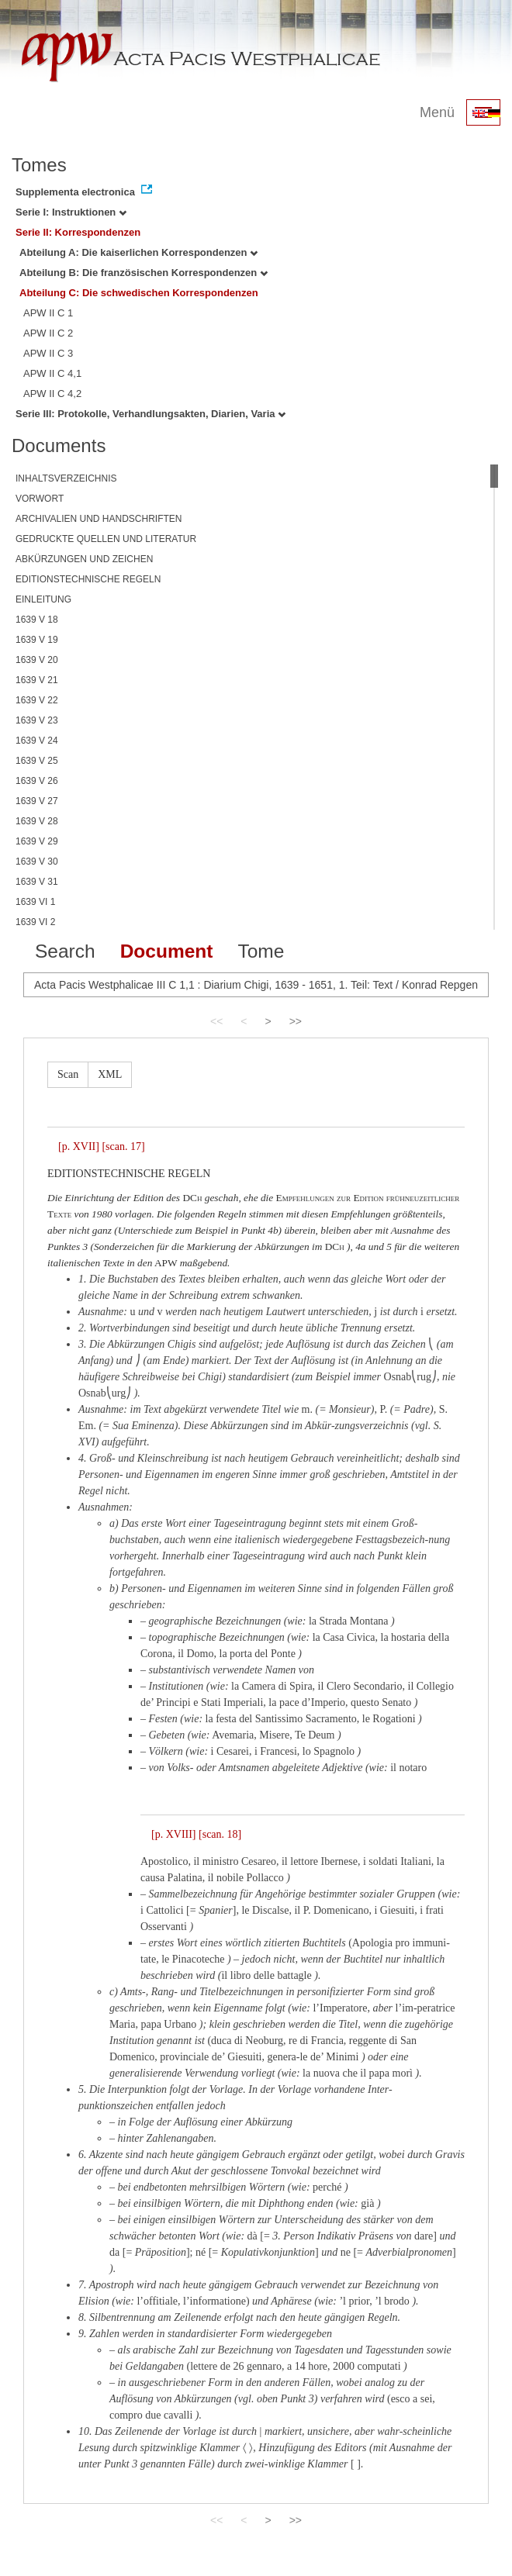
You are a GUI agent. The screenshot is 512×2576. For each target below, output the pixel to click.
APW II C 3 (48, 353)
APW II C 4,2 (52, 393)
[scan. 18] (220, 1834)
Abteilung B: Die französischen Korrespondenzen (143, 272)
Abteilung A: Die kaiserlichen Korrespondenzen (138, 252)
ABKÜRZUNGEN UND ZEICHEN (84, 559)
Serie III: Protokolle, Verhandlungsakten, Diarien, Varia (150, 414)
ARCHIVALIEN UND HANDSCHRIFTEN (99, 518)
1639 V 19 (37, 639)
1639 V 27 (37, 801)
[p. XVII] (78, 1146)
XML (110, 1074)
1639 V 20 (37, 659)
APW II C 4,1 (52, 373)
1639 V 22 (37, 700)
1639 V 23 (37, 720)
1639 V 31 (37, 881)
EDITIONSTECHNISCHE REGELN (88, 579)
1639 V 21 (37, 680)
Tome (260, 951)
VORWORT (40, 498)
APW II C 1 (48, 313)
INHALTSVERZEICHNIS (66, 478)
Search (65, 951)
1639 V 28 (37, 821)
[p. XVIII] (173, 1834)
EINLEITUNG (43, 599)
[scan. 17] (123, 1146)
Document (166, 951)
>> (295, 1021)
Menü (437, 112)
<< (216, 1021)
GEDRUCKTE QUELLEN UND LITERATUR (106, 539)
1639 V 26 (37, 780)
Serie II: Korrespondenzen (78, 232)
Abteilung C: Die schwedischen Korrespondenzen (138, 293)
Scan (67, 1074)
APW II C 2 (48, 333)
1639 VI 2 (35, 922)
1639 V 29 (37, 841)
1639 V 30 (37, 861)
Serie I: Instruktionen (71, 212)
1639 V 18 (37, 619)
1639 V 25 (37, 760)
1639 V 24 (37, 740)
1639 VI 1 (35, 901)
